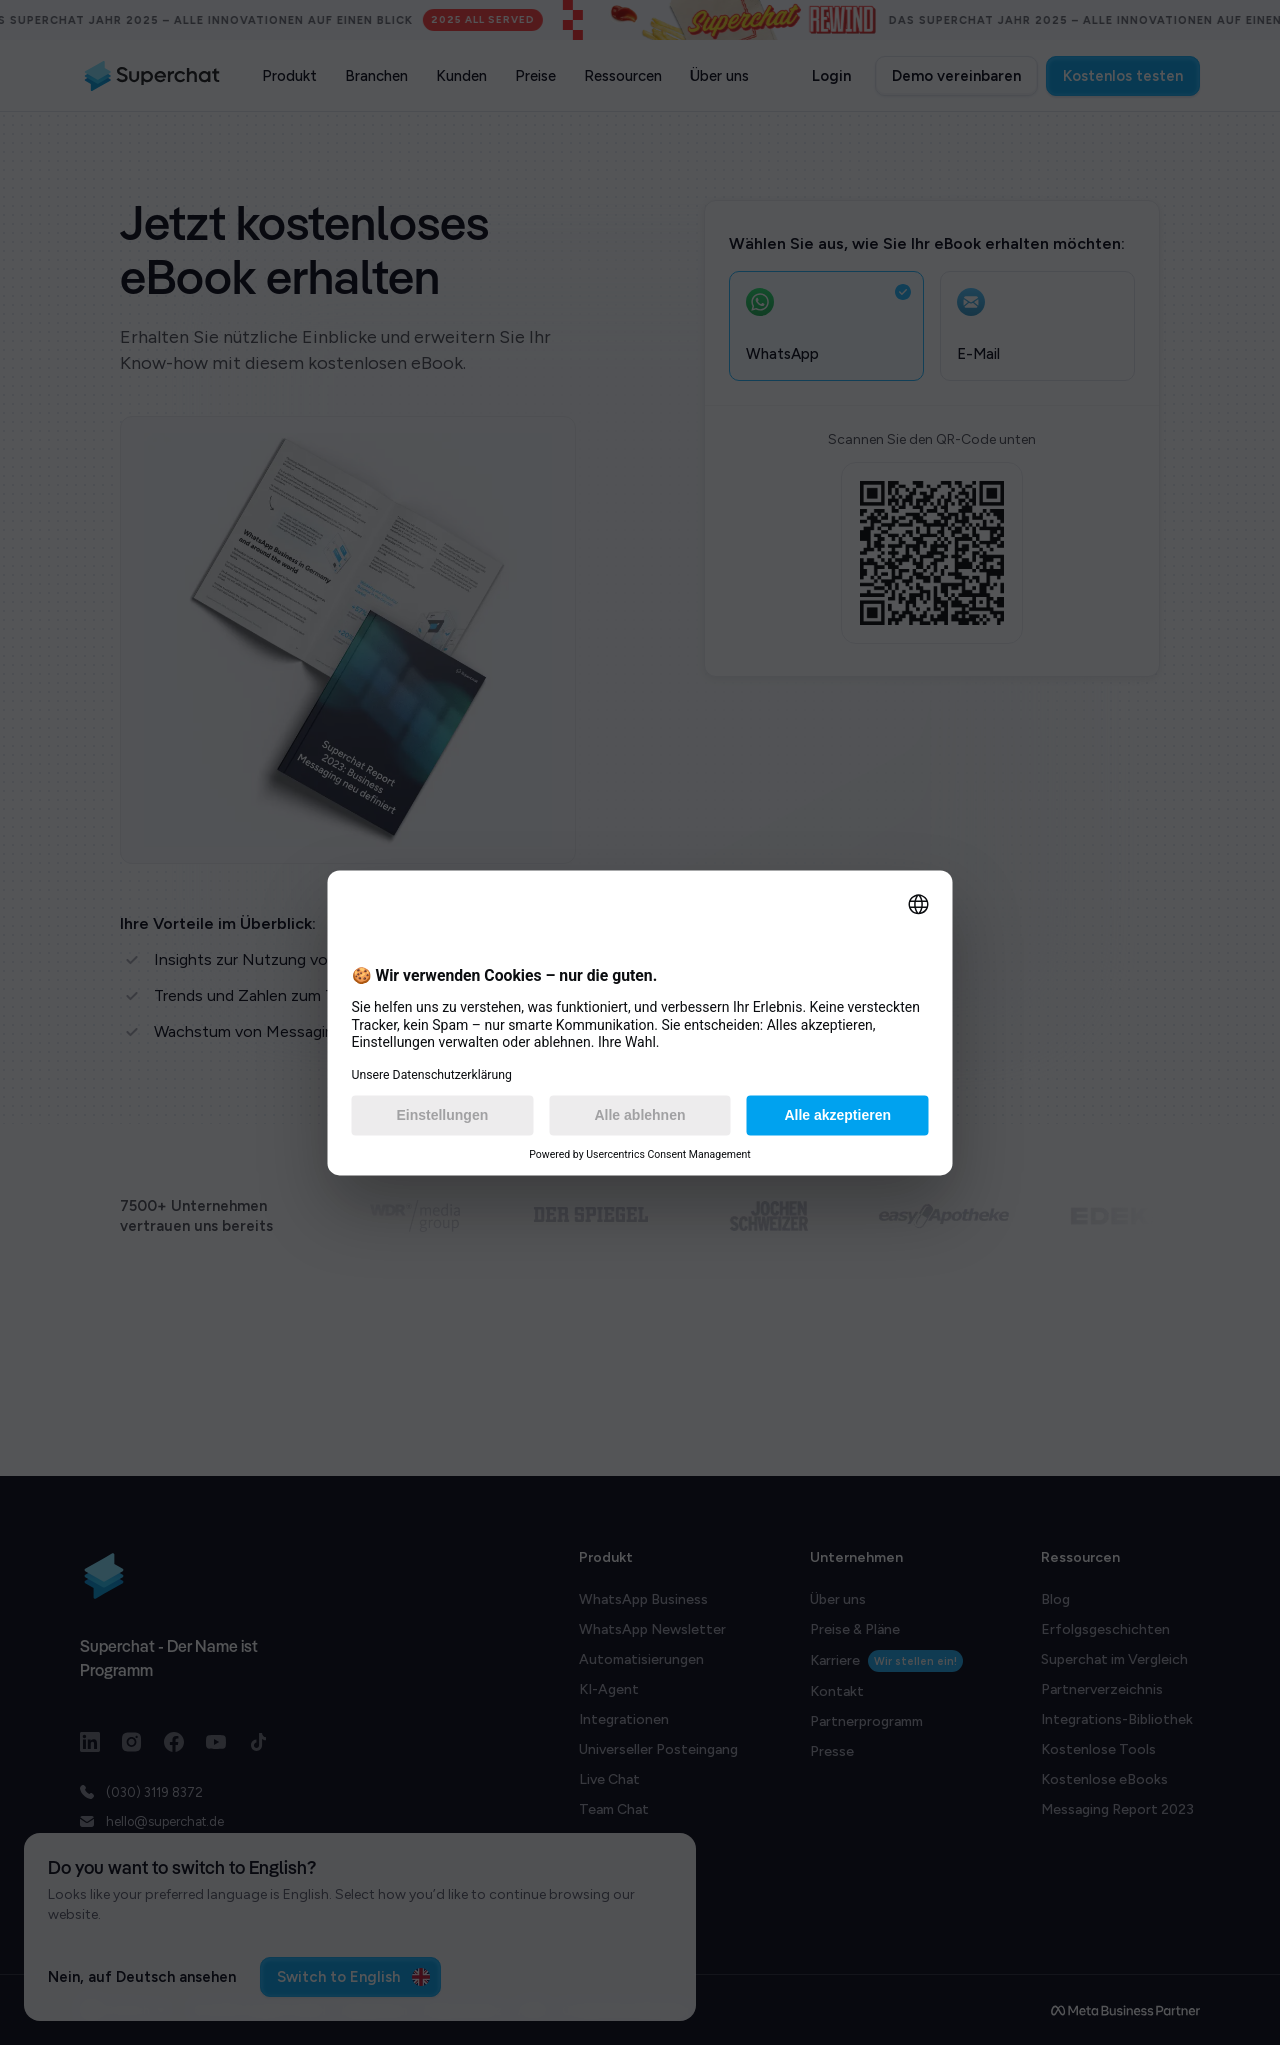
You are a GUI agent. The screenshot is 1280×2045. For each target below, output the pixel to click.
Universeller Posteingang (658, 1749)
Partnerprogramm (866, 1721)
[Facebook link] (174, 1742)
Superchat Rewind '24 (1111, 1869)
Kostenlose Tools (1098, 1749)
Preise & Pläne (855, 1629)
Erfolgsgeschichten (1105, 1629)
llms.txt (1065, 1899)
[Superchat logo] (152, 76)
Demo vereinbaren (956, 76)
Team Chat (614, 1809)
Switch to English (353, 1977)
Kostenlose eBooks (1104, 1779)
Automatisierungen (641, 1659)
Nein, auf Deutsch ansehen (142, 1977)
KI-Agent (609, 1689)
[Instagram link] (132, 1742)
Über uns (838, 1599)
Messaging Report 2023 (1117, 1809)
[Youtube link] (216, 1742)
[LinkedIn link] (90, 1742)
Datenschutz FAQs (1103, 1839)
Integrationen (624, 1719)
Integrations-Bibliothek (1117, 1719)
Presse (832, 1751)
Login (831, 76)
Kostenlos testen (1123, 76)
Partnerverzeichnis (1102, 1689)
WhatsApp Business (643, 1599)
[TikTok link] (258, 1742)
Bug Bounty (848, 1781)
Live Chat (609, 1779)
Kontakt (837, 1691)
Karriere (886, 1661)
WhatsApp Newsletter (652, 1629)
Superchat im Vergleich (1114, 1659)
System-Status (859, 1811)
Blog (1055, 1599)
